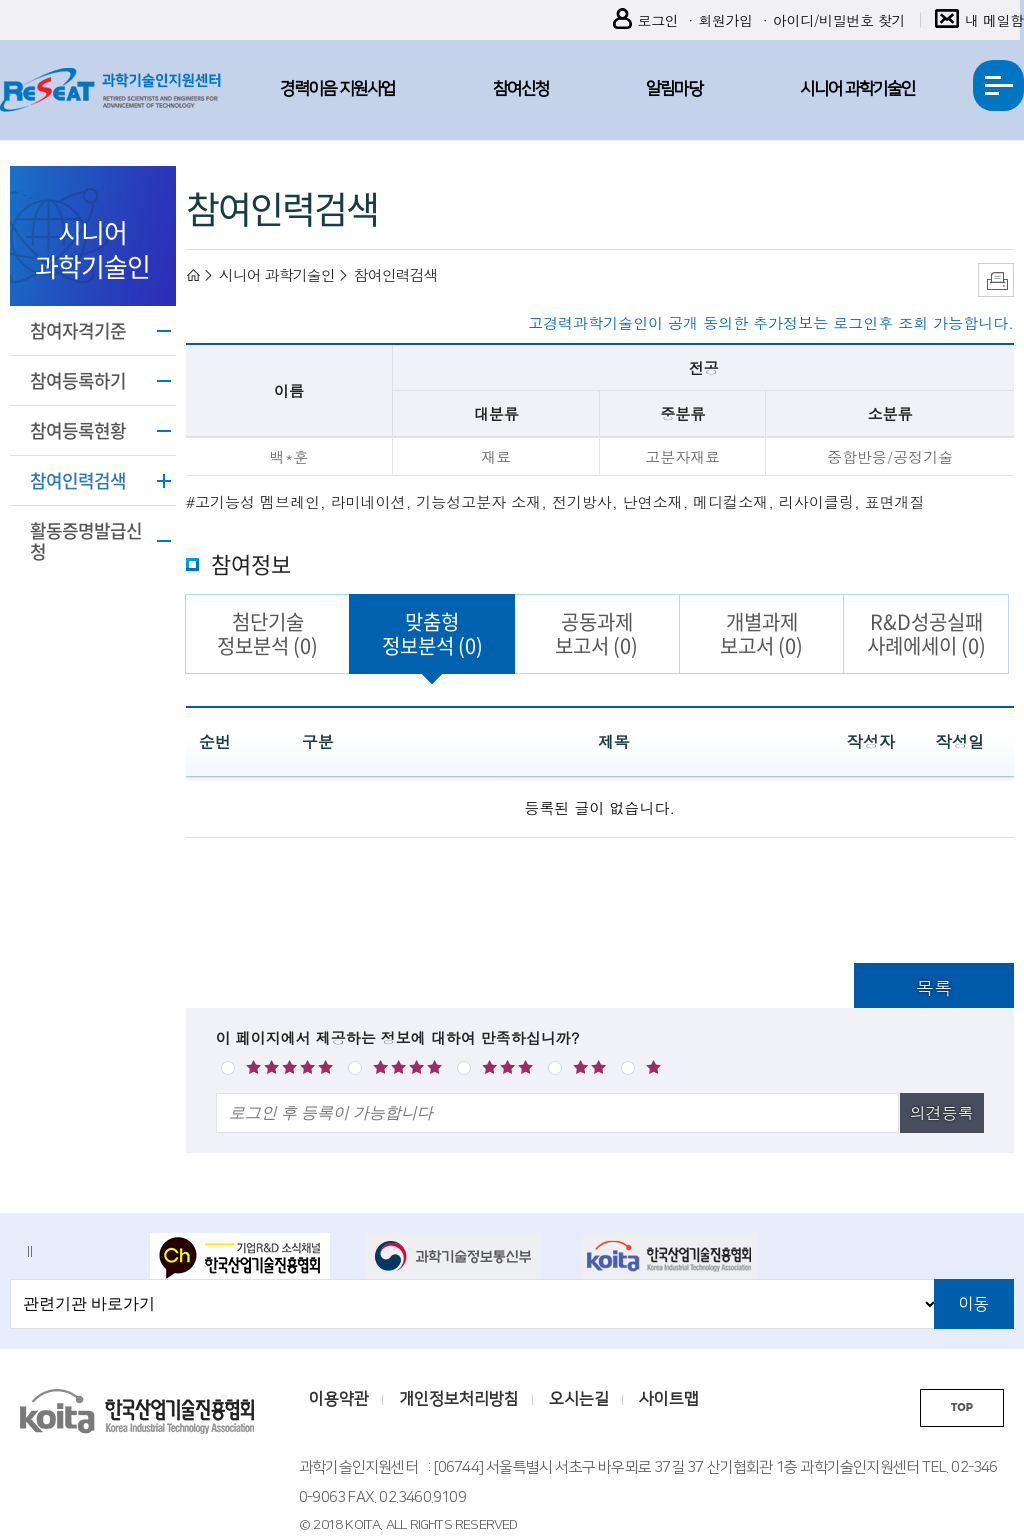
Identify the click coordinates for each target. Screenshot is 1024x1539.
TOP (962, 1407)
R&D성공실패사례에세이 (926, 633)
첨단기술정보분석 (267, 633)
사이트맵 (669, 1399)
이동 (974, 1304)
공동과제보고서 (596, 633)
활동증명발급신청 (86, 541)
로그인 (646, 20)
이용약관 (339, 1399)
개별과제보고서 (761, 633)
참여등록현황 (78, 430)
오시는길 (579, 1399)
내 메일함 (979, 20)
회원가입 (725, 20)
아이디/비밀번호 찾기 (839, 20)
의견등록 (942, 1112)
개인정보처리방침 (459, 1399)
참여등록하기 (78, 380)
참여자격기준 (78, 330)
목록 (934, 987)
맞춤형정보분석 (432, 633)
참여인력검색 (78, 480)
